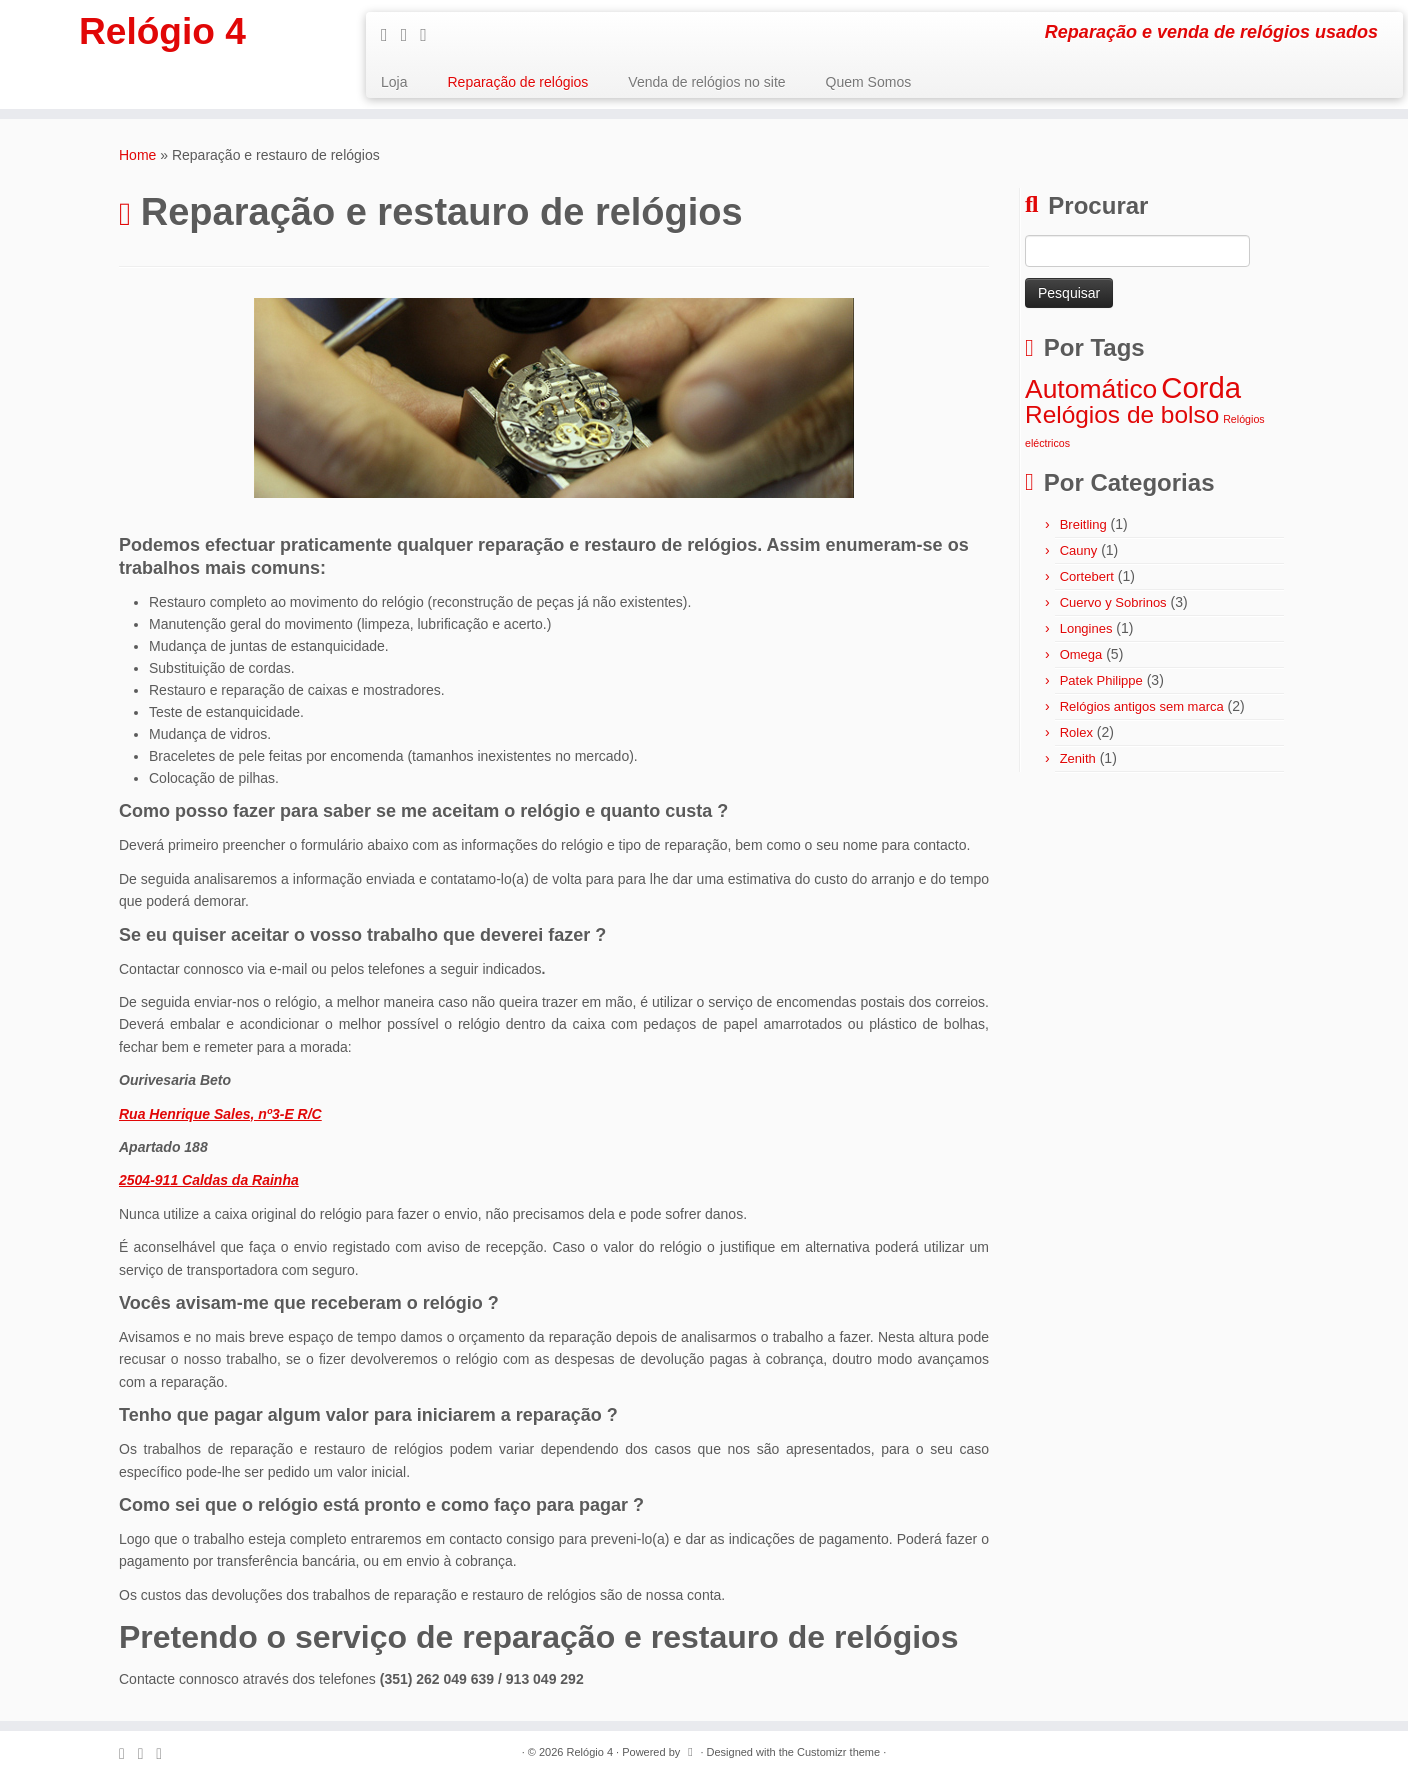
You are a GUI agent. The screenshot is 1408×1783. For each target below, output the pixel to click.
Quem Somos (869, 82)
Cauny (1079, 550)
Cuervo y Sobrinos (1113, 602)
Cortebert (1087, 576)
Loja (394, 82)
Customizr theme (838, 1752)
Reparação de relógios (517, 82)
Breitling (1083, 524)
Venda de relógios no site (706, 82)
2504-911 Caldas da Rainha (209, 1180)
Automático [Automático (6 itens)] (1091, 389)
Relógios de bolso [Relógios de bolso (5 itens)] (1122, 414)
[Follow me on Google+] (430, 35)
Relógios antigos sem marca (1142, 706)
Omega (1081, 654)
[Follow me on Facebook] (411, 35)
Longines (1086, 628)
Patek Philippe (1101, 680)
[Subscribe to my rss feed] (391, 35)
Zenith (1078, 758)
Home (137, 155)
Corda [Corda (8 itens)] (1201, 387)
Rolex (1076, 732)
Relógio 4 (162, 35)
